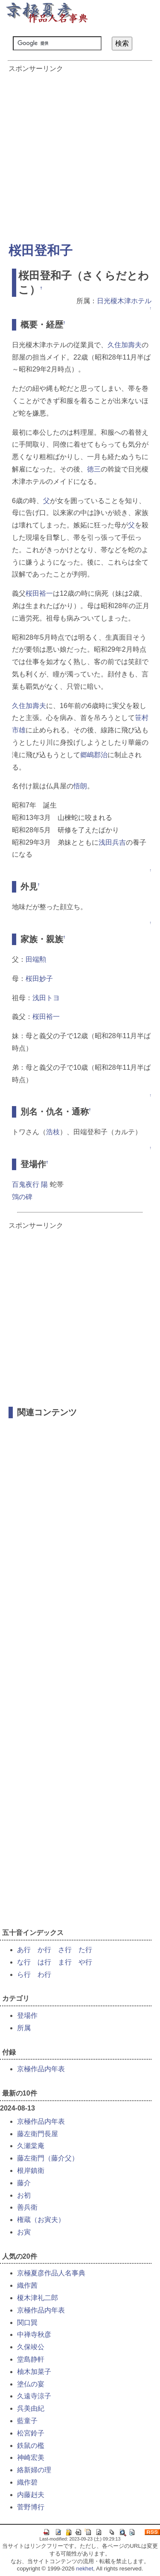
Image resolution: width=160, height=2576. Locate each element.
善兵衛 (27, 2207)
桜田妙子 (39, 978)
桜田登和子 (41, 250)
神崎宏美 (30, 2457)
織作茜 (27, 2285)
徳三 (94, 469)
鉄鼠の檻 (30, 2445)
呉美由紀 (30, 2408)
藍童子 (27, 2420)
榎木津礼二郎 (37, 2297)
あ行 (24, 1949)
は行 (44, 1962)
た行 (85, 1949)
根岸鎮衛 (30, 2170)
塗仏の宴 (30, 2384)
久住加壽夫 (125, 344)
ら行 (24, 1974)
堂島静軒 (30, 2359)
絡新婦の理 (34, 2470)
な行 (24, 1962)
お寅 (24, 2232)
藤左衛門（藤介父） (48, 2158)
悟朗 (80, 786)
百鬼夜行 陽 (30, 1184)
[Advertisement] (80, 153)
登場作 (27, 2015)
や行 (85, 1962)
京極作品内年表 (41, 2069)
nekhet (84, 2568)
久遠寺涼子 (34, 2396)
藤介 (24, 2183)
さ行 (65, 1949)
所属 (24, 2028)
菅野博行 (30, 2507)
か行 (44, 1949)
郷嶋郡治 (94, 754)
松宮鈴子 (30, 2433)
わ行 (44, 1974)
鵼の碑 (22, 1196)
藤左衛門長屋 (37, 2133)
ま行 (65, 1962)
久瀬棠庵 (30, 2145)
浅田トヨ (46, 997)
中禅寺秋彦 (34, 2334)
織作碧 (27, 2482)
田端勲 (36, 959)
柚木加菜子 (34, 2371)
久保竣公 (30, 2347)
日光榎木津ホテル (124, 300)
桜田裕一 (39, 593)
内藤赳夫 (30, 2494)
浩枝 (53, 1132)
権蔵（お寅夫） (41, 2219)
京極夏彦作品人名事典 (51, 2273)
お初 (24, 2195)
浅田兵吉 (112, 842)
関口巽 (27, 2322)
